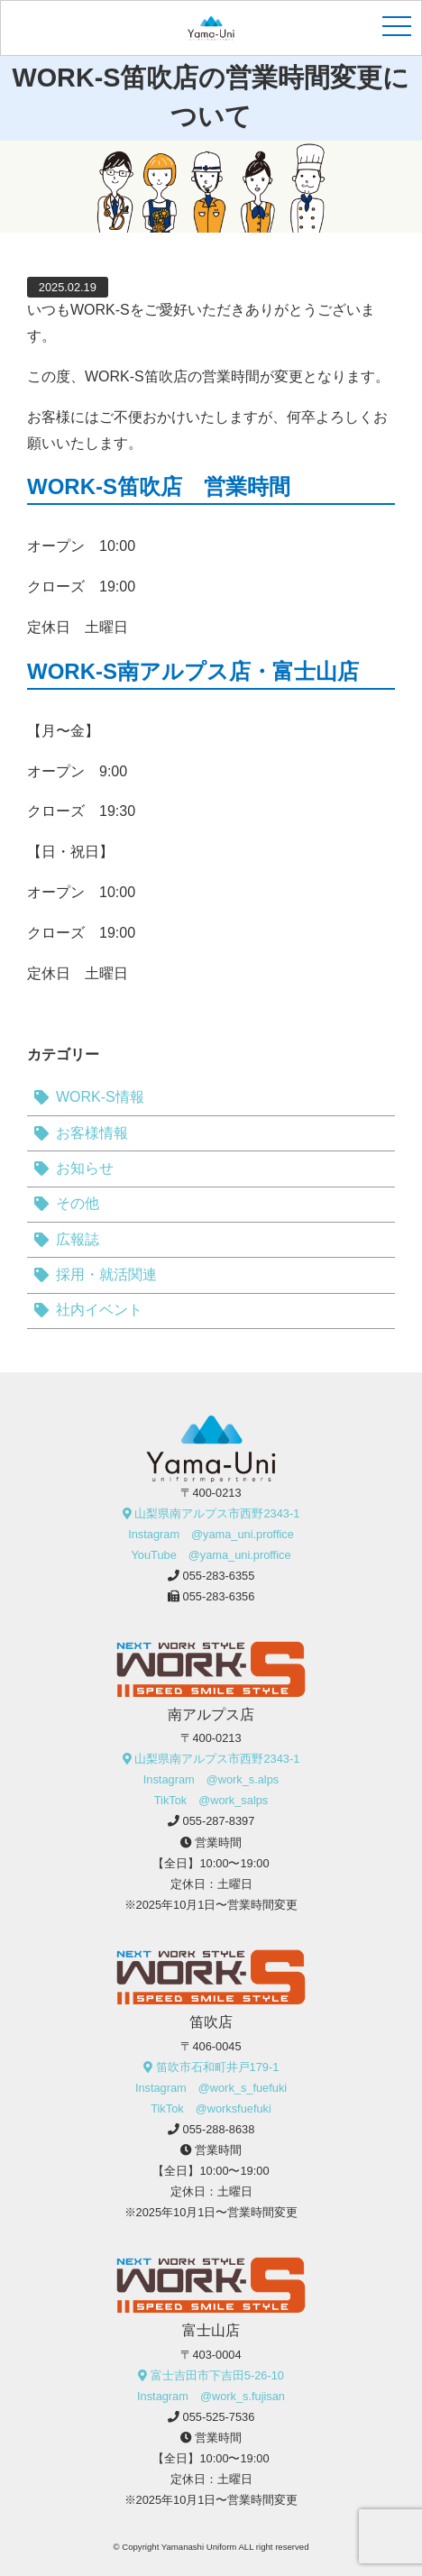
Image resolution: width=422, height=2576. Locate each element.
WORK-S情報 (100, 1097)
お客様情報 (92, 1133)
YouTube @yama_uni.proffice (210, 1555)
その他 (77, 1203)
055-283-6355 (219, 1575)
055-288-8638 (219, 2129)
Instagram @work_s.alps (211, 1779)
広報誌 (77, 1239)
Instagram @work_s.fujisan (211, 2396)
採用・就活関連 (106, 1274)
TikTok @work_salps (211, 1800)
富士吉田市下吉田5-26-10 (217, 2375)
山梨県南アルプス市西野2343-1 (216, 1513)
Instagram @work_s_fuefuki (211, 2088)
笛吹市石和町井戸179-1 (218, 2067)
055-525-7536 (219, 2417)
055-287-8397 (219, 1821)
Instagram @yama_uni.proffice (211, 1534)
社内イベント (99, 1309)
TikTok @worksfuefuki (211, 2108)
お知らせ (85, 1168)
